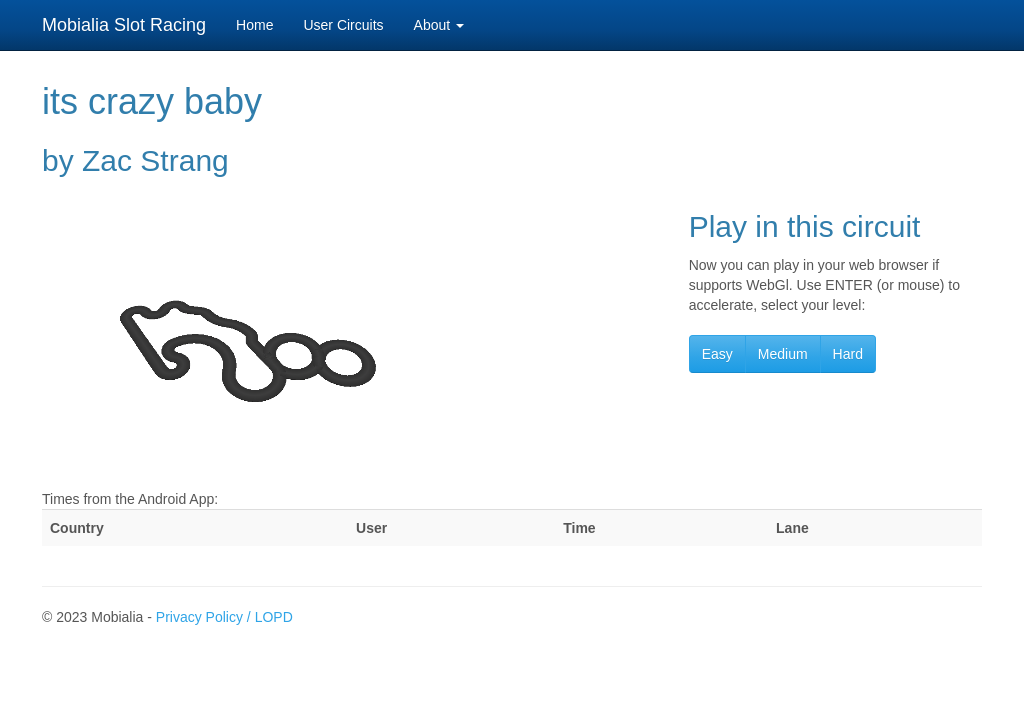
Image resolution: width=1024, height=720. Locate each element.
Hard (848, 354)
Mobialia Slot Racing (124, 25)
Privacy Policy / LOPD (224, 617)
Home (254, 25)
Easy (717, 354)
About (439, 25)
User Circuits (343, 25)
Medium (783, 354)
